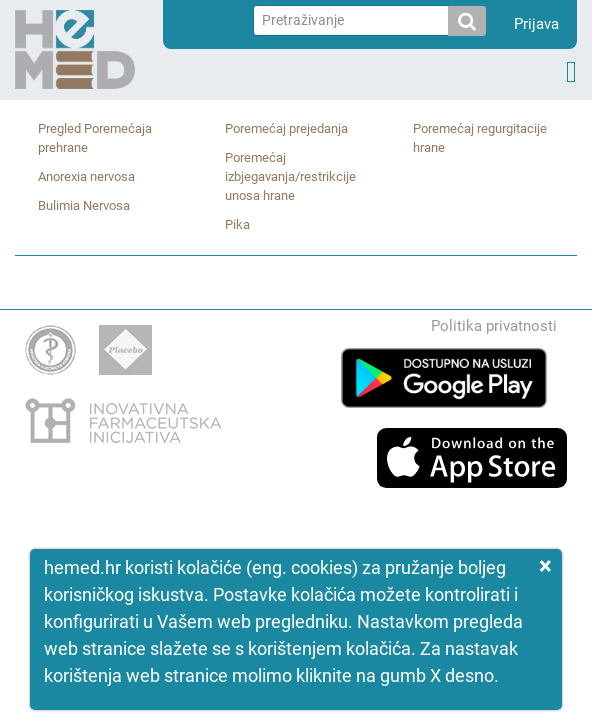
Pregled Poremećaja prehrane (95, 138)
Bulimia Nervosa (84, 205)
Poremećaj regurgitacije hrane (480, 138)
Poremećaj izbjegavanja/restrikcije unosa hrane (290, 176)
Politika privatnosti (494, 326)
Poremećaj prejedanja (286, 128)
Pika (237, 224)
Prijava (536, 24)
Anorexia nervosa (86, 176)
